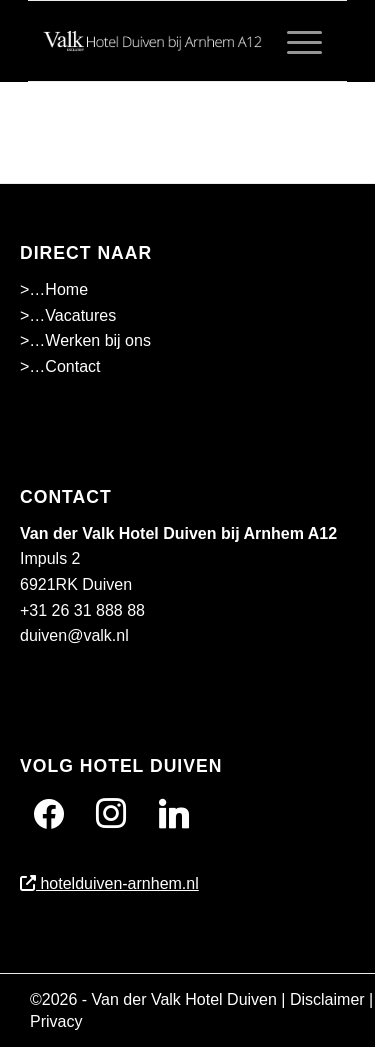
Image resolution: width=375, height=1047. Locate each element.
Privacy (56, 1021)
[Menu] (294, 41)
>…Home (54, 289)
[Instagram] (111, 812)
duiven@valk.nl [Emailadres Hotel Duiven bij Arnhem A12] (74, 635)
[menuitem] (294, 41)
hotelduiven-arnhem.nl (109, 883)
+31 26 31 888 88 (82, 610)
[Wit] (155, 41)
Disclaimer (327, 999)
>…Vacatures (68, 315)
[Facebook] (49, 812)
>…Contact (60, 366)
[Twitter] (174, 812)
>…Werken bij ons (85, 340)
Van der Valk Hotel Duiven (184, 999)
